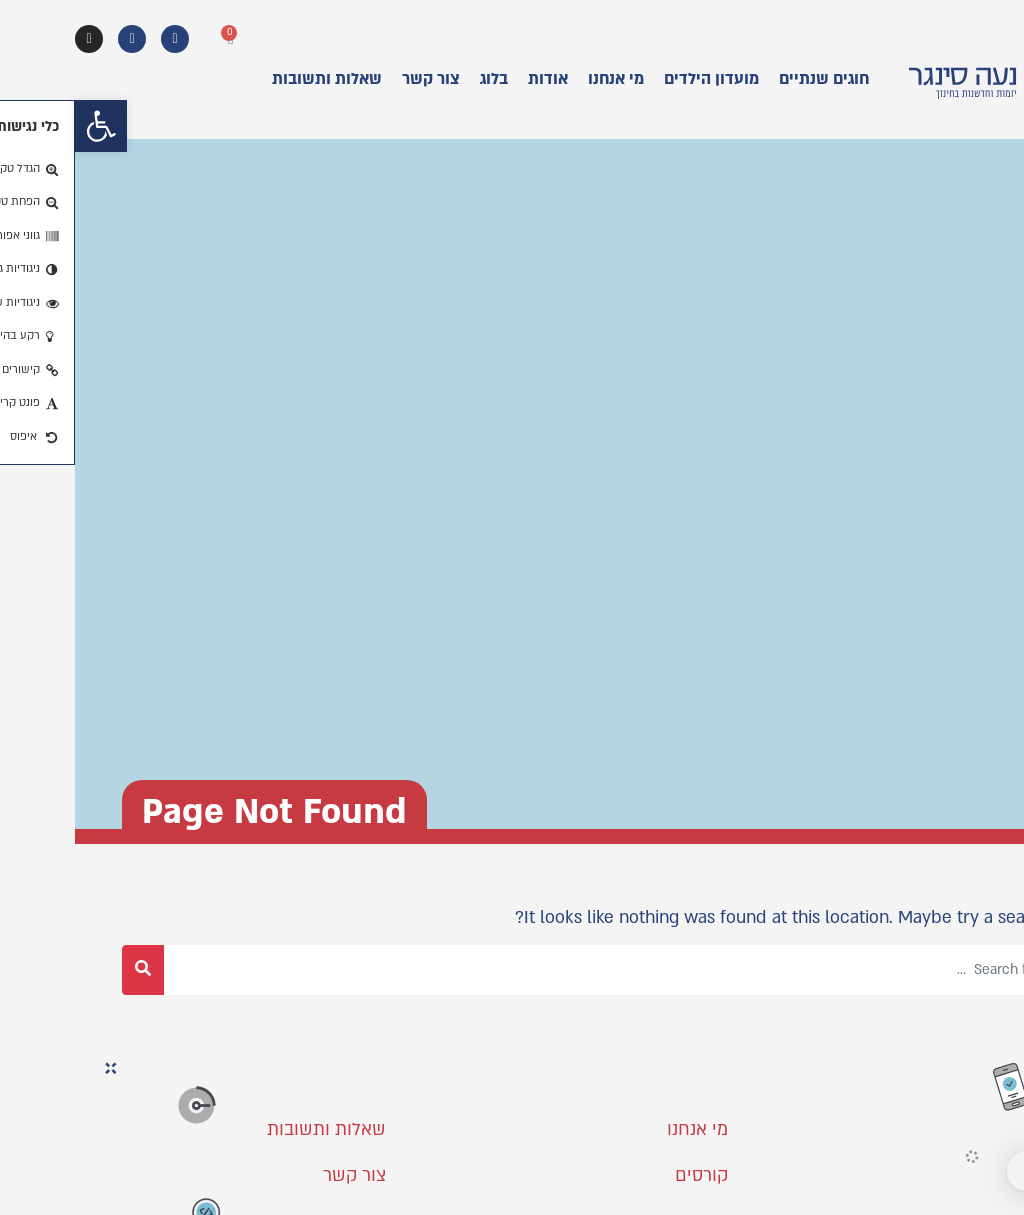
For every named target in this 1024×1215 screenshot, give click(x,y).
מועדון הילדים (636, 79)
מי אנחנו (541, 79)
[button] (26, 126)
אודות (473, 79)
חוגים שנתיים (749, 79)
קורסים (626, 1175)
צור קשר (356, 79)
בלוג (419, 79)
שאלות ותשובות (252, 79)
